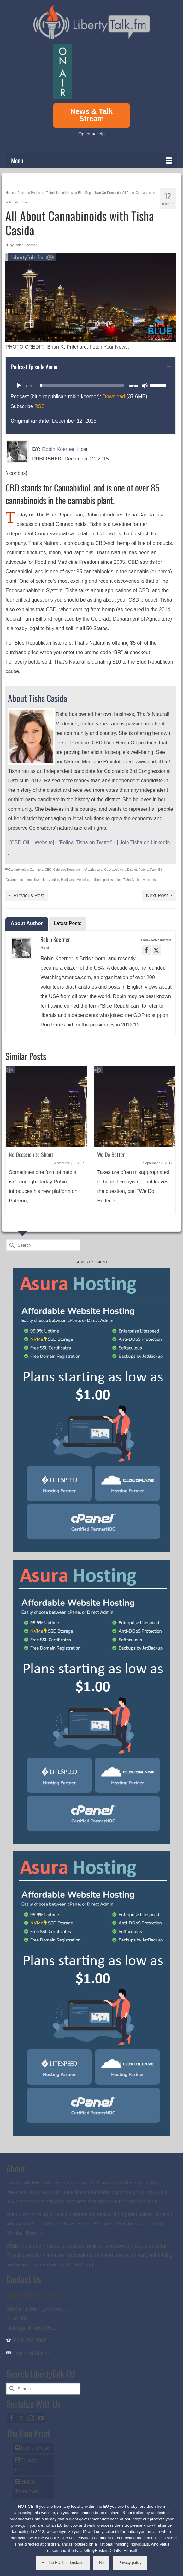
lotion (55, 880)
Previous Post (28, 895)
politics (108, 880)
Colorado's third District (120, 869)
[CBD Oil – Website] (31, 842)
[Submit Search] (11, 1245)
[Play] (18, 385)
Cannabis (36, 869)
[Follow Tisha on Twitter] (85, 842)
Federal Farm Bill (150, 869)
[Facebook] (11, 2418)
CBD (48, 869)
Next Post (157, 895)
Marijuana (68, 880)
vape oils (149, 880)
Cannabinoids (18, 869)
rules (118, 880)
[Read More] (79, 2264)
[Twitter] (21, 2418)
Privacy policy (129, 2563)
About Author (26, 923)
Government (14, 880)
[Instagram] (31, 2418)
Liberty (45, 880)
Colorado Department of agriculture (78, 869)
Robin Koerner (26, 245)
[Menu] (91, 160)
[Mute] (145, 385)
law (36, 880)
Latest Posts (67, 923)
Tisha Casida (132, 880)
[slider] (82, 385)
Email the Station (31, 2353)
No (101, 2563)
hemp (28, 880)
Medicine (82, 880)
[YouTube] (41, 2418)
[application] (90, 385)
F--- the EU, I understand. (63, 2563)
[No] (175, 2537)
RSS (39, 406)
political (96, 880)
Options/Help (91, 133)
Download (114, 396)
